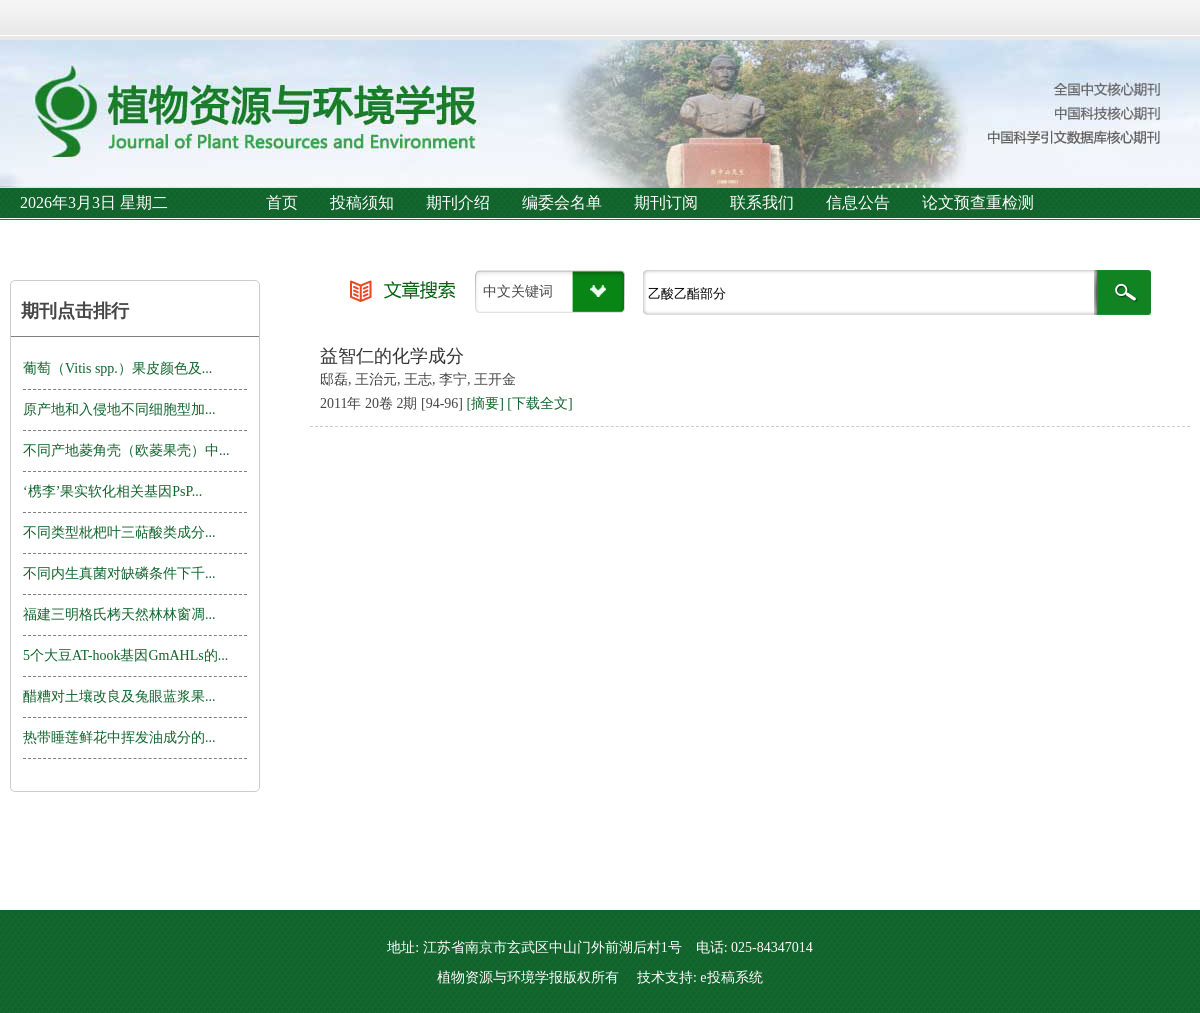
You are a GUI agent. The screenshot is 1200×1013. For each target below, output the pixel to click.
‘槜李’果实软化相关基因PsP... (112, 491)
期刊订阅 (666, 202)
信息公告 (858, 202)
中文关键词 (518, 291)
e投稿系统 (731, 977)
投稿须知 (362, 202)
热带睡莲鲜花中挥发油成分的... (119, 737)
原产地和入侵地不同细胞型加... (119, 409)
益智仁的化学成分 (392, 356)
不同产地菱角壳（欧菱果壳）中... (126, 450)
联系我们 (762, 202)
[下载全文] (539, 403)
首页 (282, 202)
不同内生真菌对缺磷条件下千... (119, 573)
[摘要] (484, 403)
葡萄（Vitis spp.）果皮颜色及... (117, 368)
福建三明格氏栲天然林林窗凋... (119, 614)
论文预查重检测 (978, 202)
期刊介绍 (458, 202)
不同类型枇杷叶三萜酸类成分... (119, 532)
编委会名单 (562, 202)
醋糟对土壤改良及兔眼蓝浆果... (119, 696)
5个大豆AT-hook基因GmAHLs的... (125, 655)
